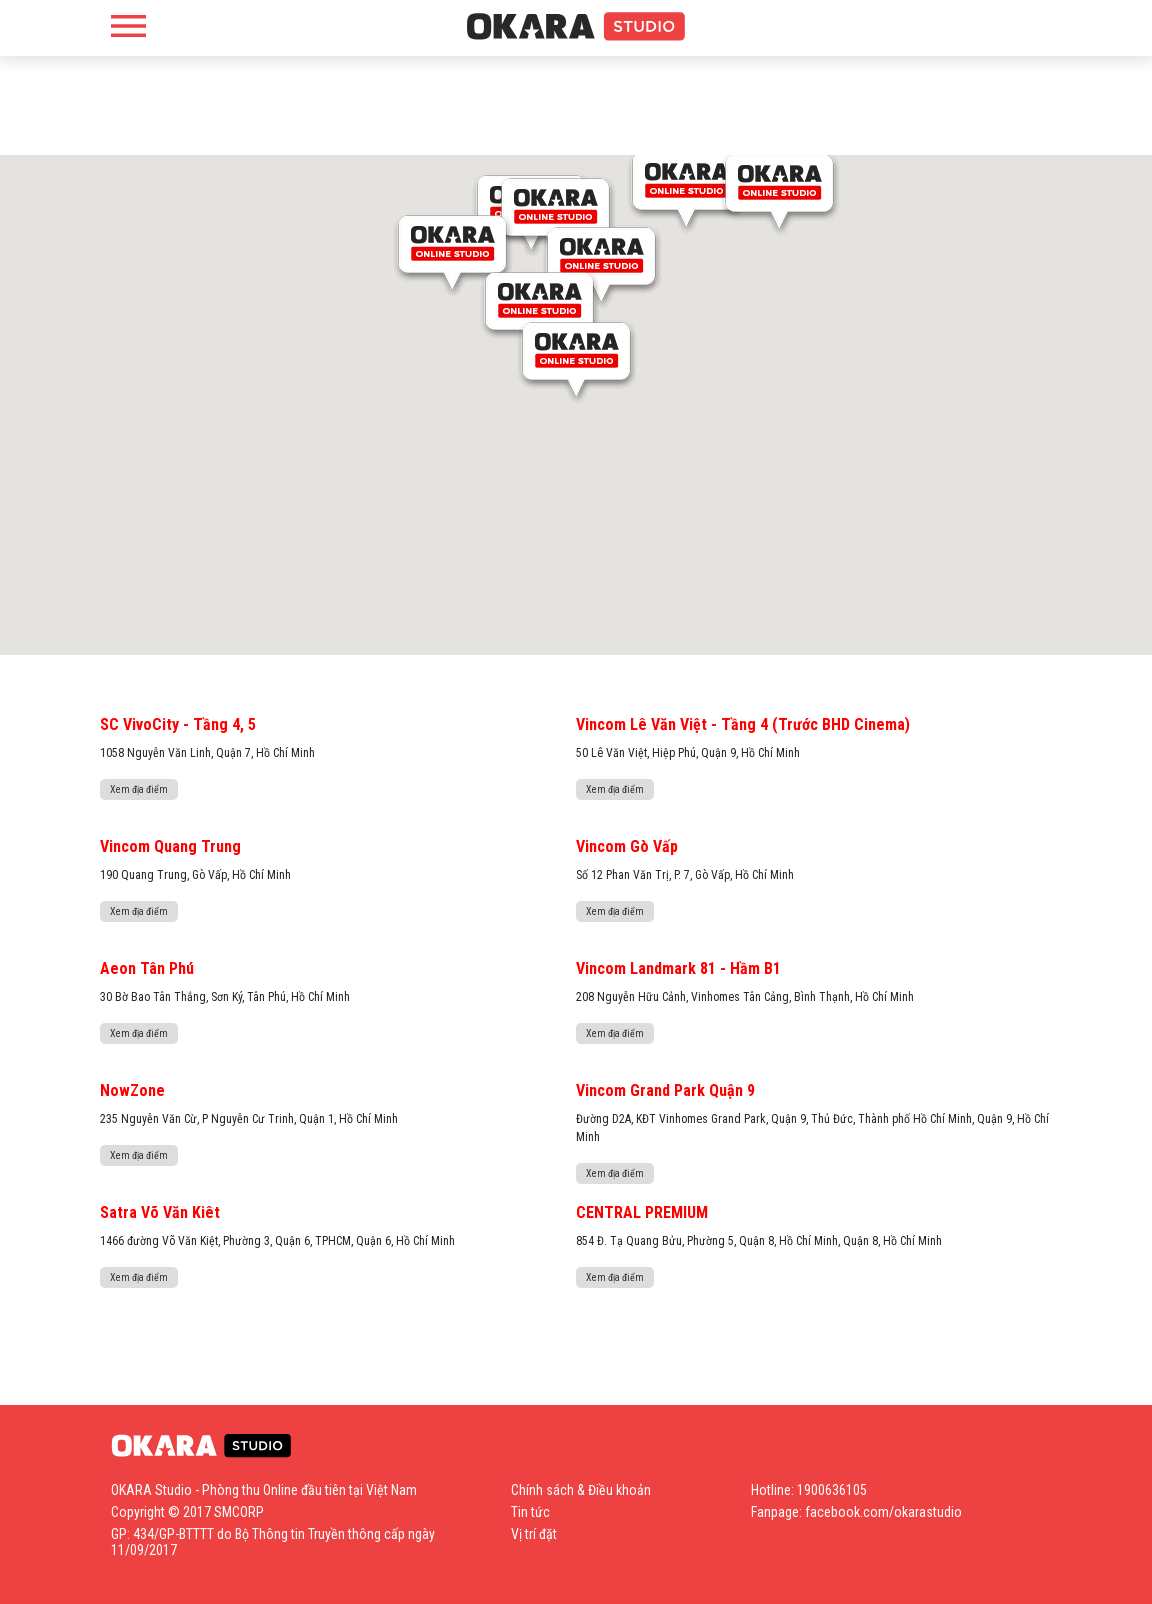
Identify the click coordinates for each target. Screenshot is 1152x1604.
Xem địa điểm (139, 789)
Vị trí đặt (534, 1534)
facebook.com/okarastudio (883, 1512)
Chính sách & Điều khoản (581, 1490)
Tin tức (530, 1512)
